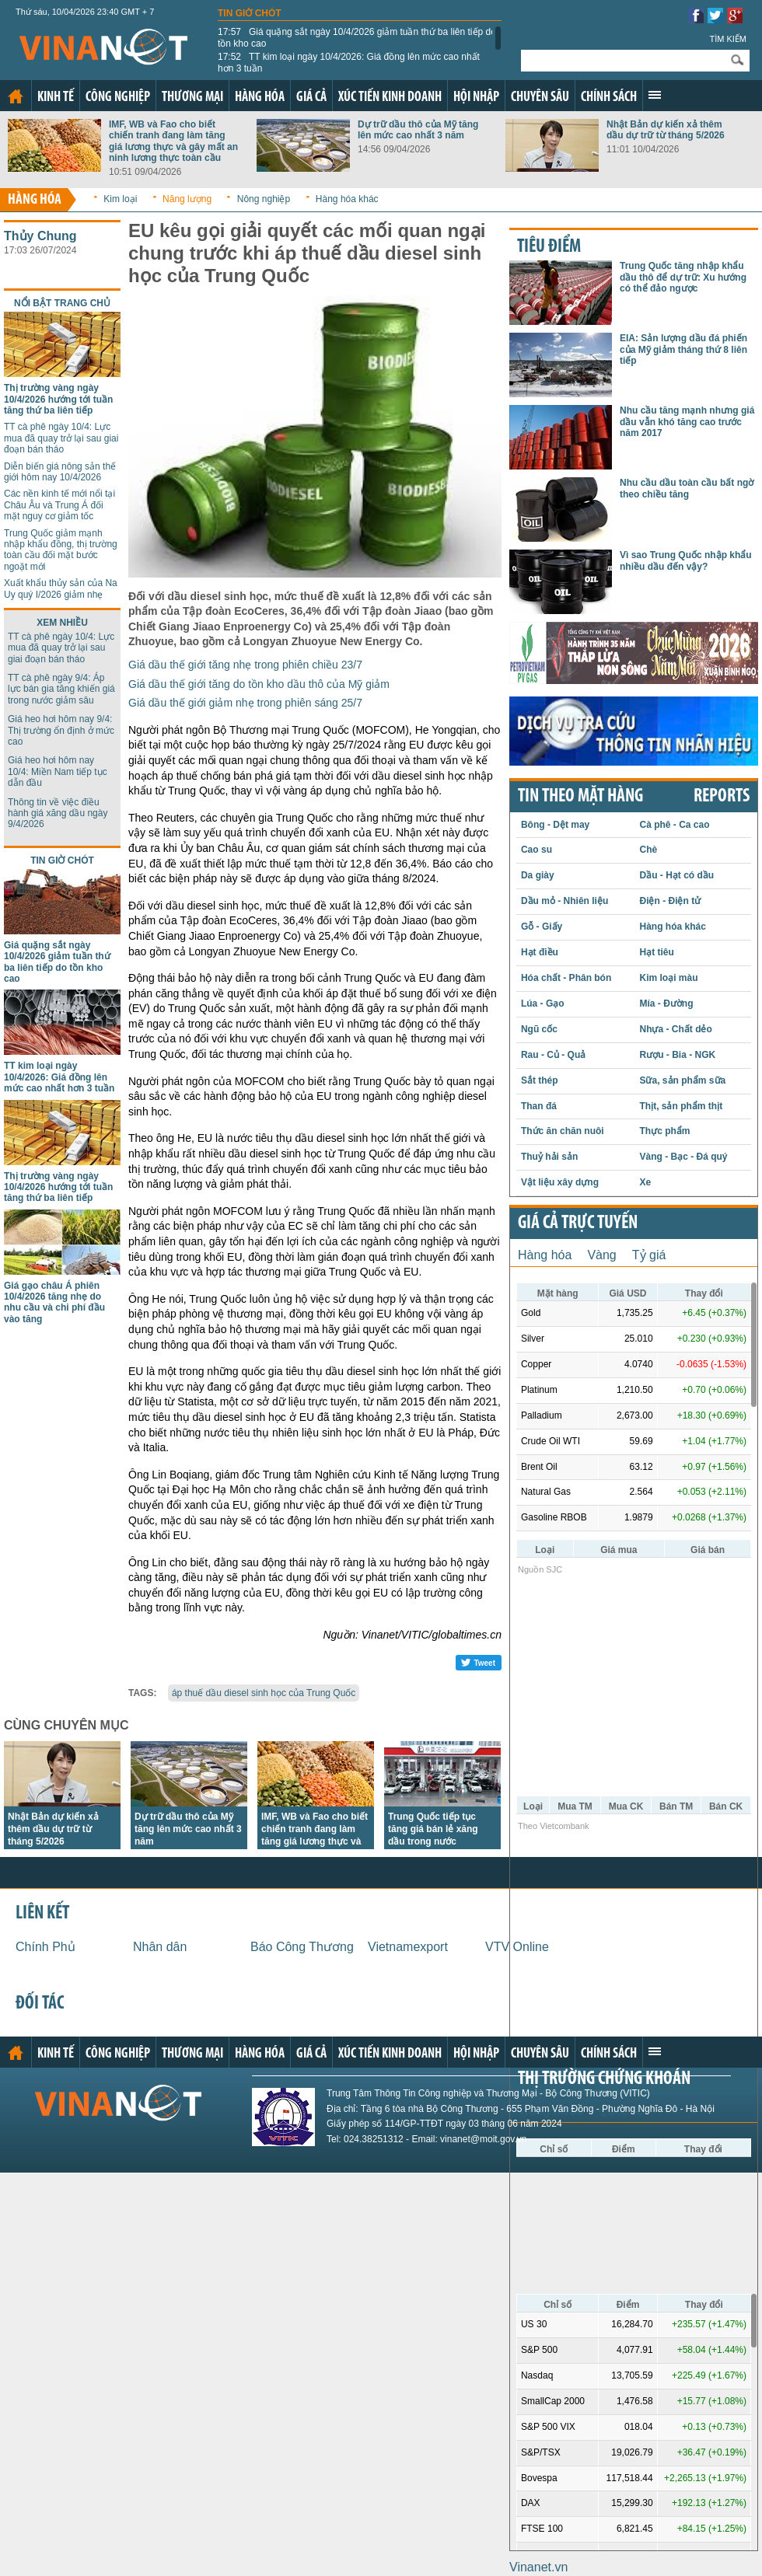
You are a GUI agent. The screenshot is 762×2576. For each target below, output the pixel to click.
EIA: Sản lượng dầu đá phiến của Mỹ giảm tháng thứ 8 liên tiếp (683, 349)
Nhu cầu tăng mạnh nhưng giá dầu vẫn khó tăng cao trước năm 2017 (687, 421)
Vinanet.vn (538, 2567)
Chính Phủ (45, 1946)
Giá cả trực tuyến (578, 1223)
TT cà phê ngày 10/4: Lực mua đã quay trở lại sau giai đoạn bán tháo (61, 438)
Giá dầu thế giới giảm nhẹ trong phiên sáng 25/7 (245, 702)
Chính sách (609, 97)
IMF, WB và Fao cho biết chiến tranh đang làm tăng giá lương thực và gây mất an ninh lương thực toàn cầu (173, 141)
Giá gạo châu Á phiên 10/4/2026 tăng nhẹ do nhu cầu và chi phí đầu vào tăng (54, 1302)
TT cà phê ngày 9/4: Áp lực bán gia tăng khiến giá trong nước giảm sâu (61, 689)
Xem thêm (654, 95)
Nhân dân (160, 1946)
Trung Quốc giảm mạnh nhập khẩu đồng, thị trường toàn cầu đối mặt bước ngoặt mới (60, 550)
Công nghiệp (118, 97)
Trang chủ (15, 96)
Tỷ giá (649, 1255)
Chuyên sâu (540, 97)
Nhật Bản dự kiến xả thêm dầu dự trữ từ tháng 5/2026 (665, 130)
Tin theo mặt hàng (580, 796)
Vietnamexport (408, 1946)
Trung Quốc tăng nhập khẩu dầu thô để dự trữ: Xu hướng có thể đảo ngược (683, 277)
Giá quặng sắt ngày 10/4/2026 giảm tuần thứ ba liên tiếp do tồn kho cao (357, 37)
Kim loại (120, 199)
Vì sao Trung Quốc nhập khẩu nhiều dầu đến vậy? (686, 560)
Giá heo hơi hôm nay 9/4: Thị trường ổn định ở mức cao (61, 730)
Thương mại (192, 97)
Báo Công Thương (302, 1946)
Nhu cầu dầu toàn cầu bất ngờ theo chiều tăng (686, 488)
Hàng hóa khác (347, 199)
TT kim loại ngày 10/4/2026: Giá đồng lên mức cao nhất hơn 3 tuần (349, 62)
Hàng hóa (260, 97)
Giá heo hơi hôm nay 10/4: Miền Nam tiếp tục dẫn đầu (57, 771)
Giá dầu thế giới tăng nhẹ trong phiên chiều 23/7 (245, 664)
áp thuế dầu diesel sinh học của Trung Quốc (263, 1693)
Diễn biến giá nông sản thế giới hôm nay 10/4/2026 (60, 472)
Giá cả (311, 97)
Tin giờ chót (249, 13)
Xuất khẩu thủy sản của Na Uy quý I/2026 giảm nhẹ (60, 588)
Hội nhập (476, 97)
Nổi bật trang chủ (62, 303)
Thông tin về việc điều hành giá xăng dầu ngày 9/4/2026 (57, 813)
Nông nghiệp (263, 199)
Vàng (601, 1255)
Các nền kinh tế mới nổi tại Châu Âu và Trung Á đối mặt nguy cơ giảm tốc (59, 505)
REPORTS (722, 796)
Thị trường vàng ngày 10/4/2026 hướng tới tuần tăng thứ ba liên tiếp (58, 399)
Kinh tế (55, 97)
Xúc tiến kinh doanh (390, 97)
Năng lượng (187, 199)
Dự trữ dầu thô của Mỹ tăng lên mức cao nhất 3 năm (418, 130)
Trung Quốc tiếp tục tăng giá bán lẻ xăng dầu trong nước (433, 1829)
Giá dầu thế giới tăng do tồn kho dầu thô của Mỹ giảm (259, 684)
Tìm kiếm (727, 39)
